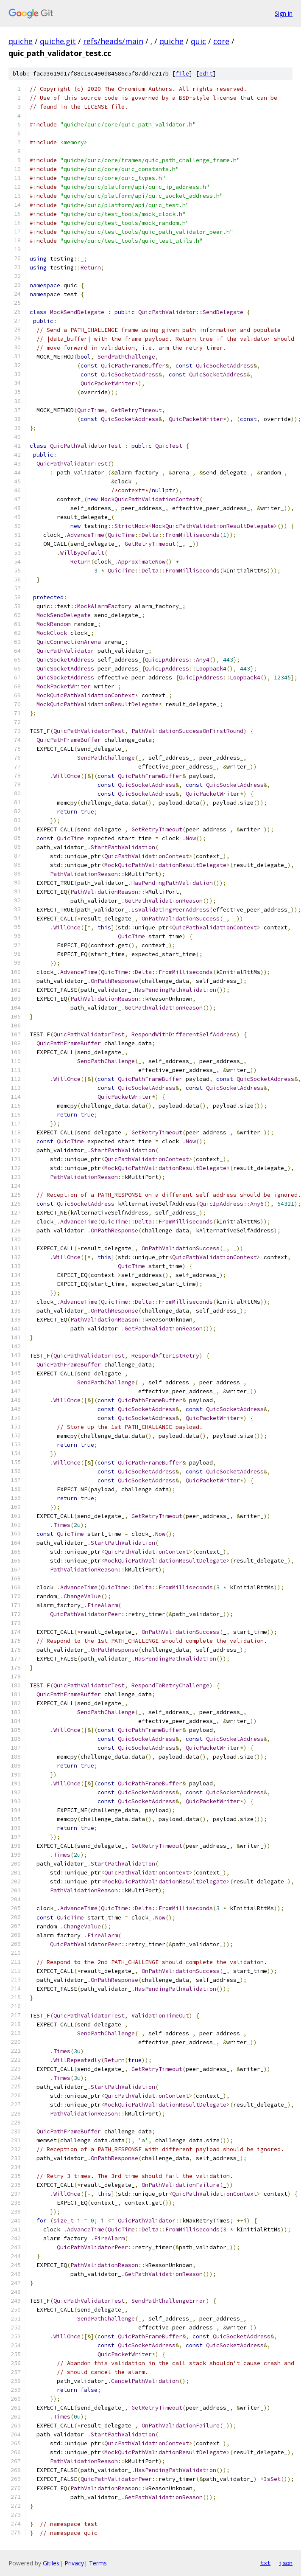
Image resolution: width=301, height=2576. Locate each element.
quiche (20, 41)
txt (265, 2563)
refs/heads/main (113, 41)
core (221, 41)
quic (198, 41)
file (182, 73)
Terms (98, 2563)
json (286, 2563)
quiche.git (58, 41)
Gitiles (51, 2563)
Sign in (284, 13)
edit (206, 73)
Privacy (74, 2563)
